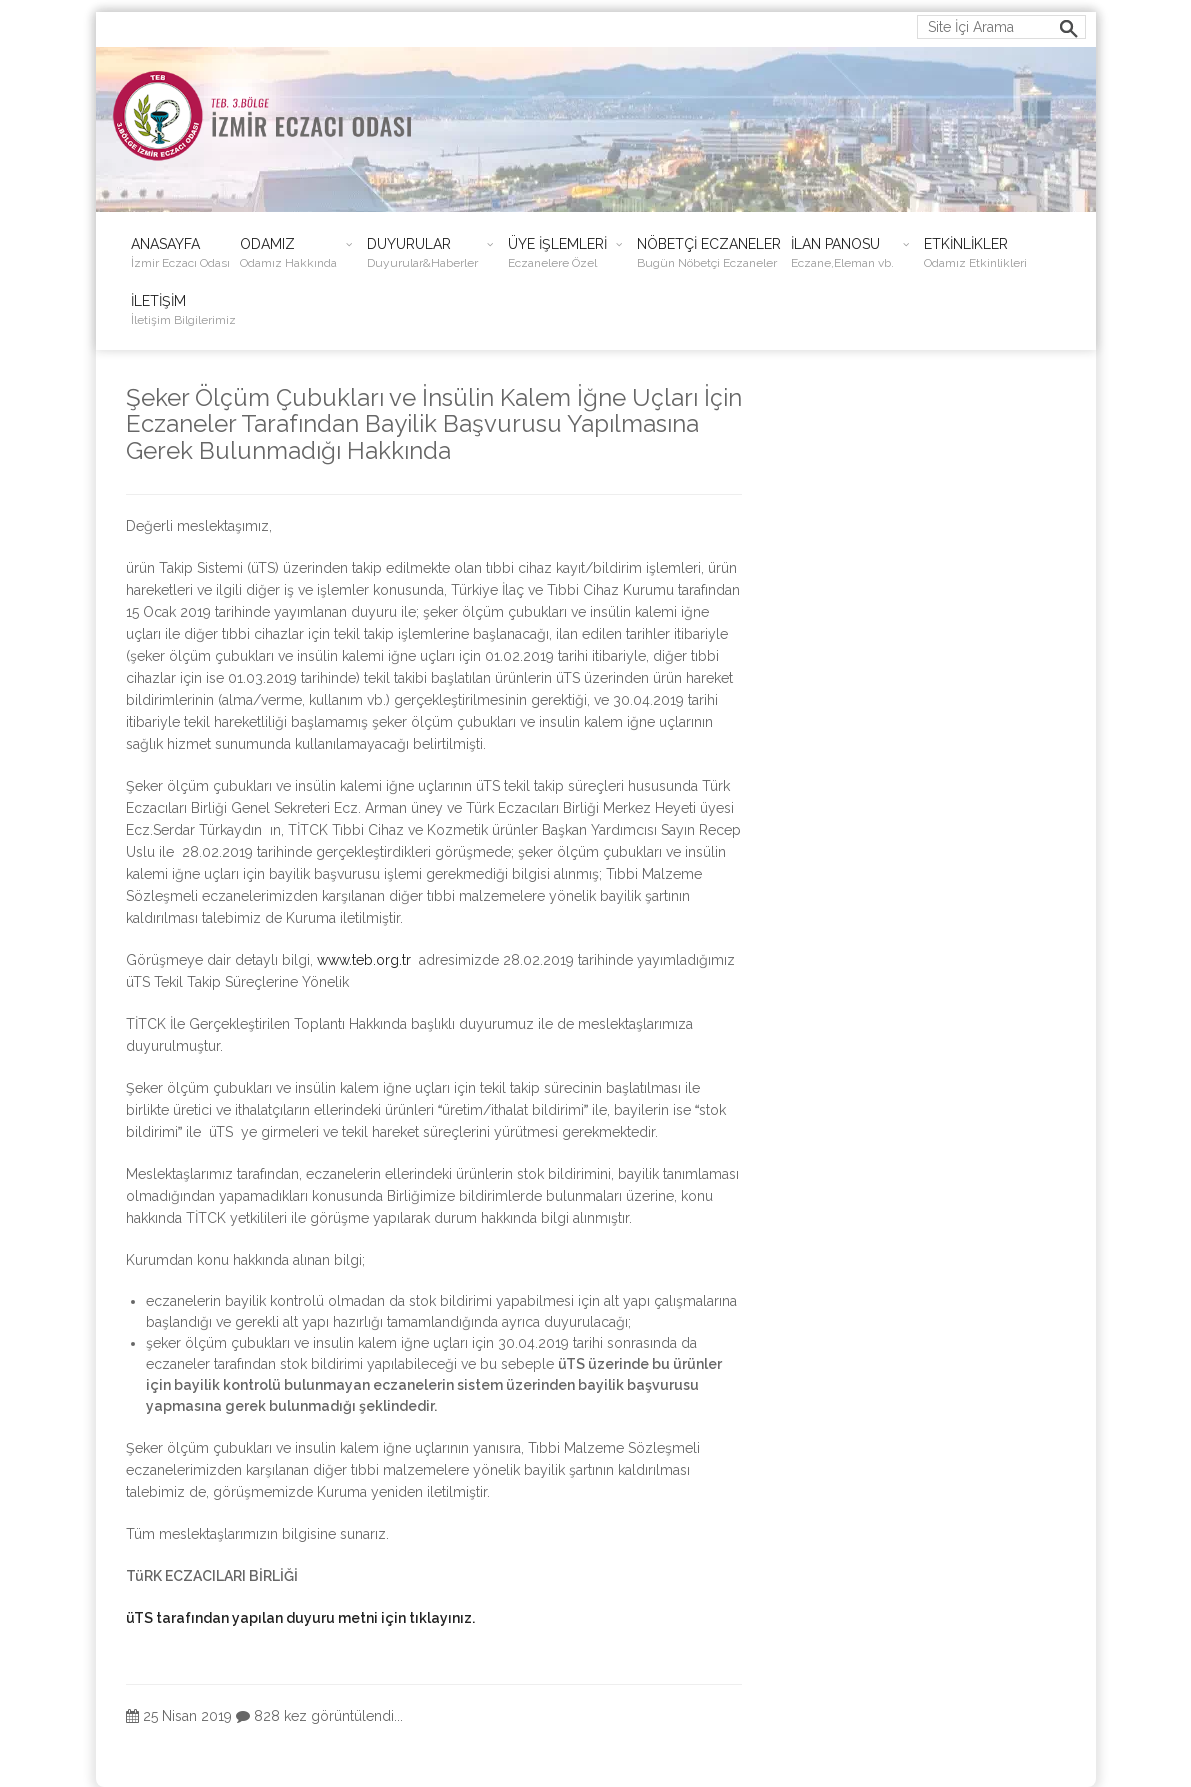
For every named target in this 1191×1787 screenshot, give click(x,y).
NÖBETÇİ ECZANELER (709, 253)
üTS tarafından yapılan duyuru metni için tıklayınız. (300, 1618)
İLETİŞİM (183, 310)
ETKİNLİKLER (975, 253)
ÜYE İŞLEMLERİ (557, 253)
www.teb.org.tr (364, 960)
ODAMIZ (288, 253)
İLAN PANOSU (842, 253)
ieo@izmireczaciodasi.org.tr (208, 24)
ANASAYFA (180, 253)
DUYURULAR (422, 253)
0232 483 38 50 (396, 24)
